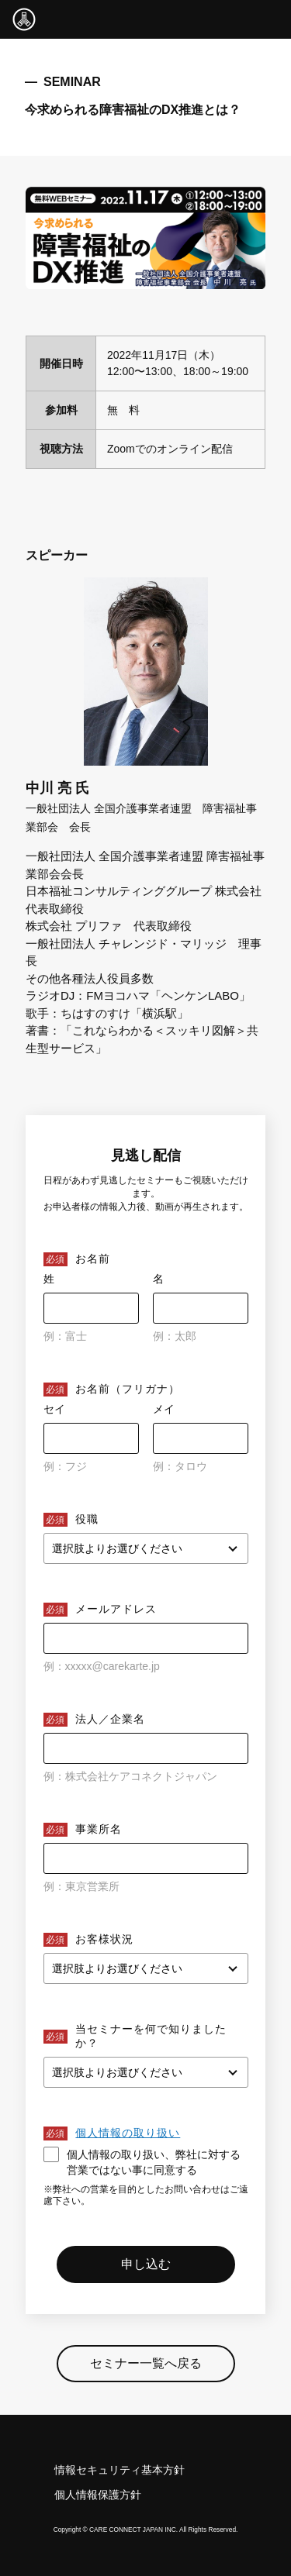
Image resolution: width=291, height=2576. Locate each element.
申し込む (146, 2264)
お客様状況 (104, 1939)
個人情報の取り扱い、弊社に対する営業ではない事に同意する (142, 2161)
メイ (164, 1409)
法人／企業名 (110, 1719)
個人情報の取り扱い (127, 2133)
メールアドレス (116, 1609)
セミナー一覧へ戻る (146, 2363)
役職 (87, 1519)
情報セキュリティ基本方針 (119, 2470)
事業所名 (98, 1829)
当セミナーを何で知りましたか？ (151, 2036)
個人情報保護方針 (97, 2494)
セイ (54, 1409)
